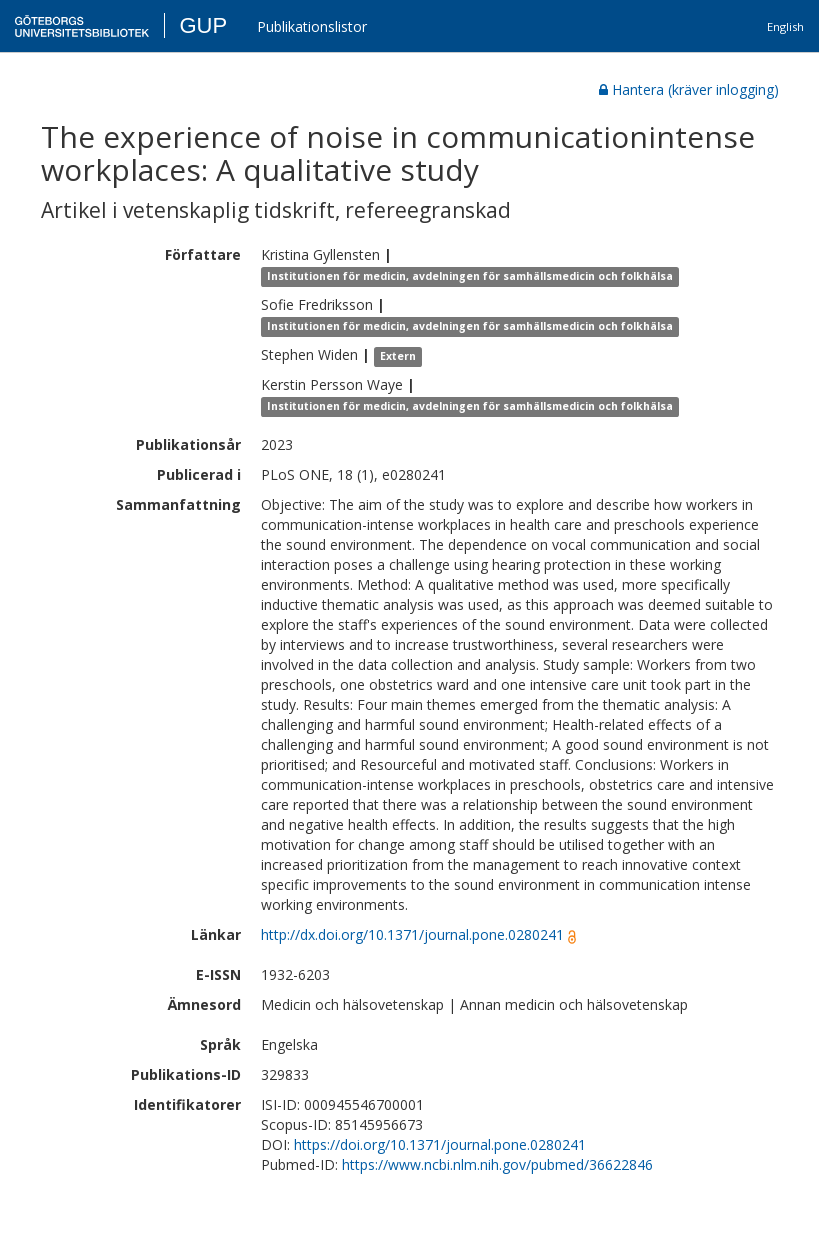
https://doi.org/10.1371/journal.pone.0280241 (440, 1144)
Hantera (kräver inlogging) (689, 89)
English (785, 26)
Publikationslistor (312, 26)
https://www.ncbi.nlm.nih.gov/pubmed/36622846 (497, 1164)
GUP (203, 25)
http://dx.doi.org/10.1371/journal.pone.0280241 (412, 934)
